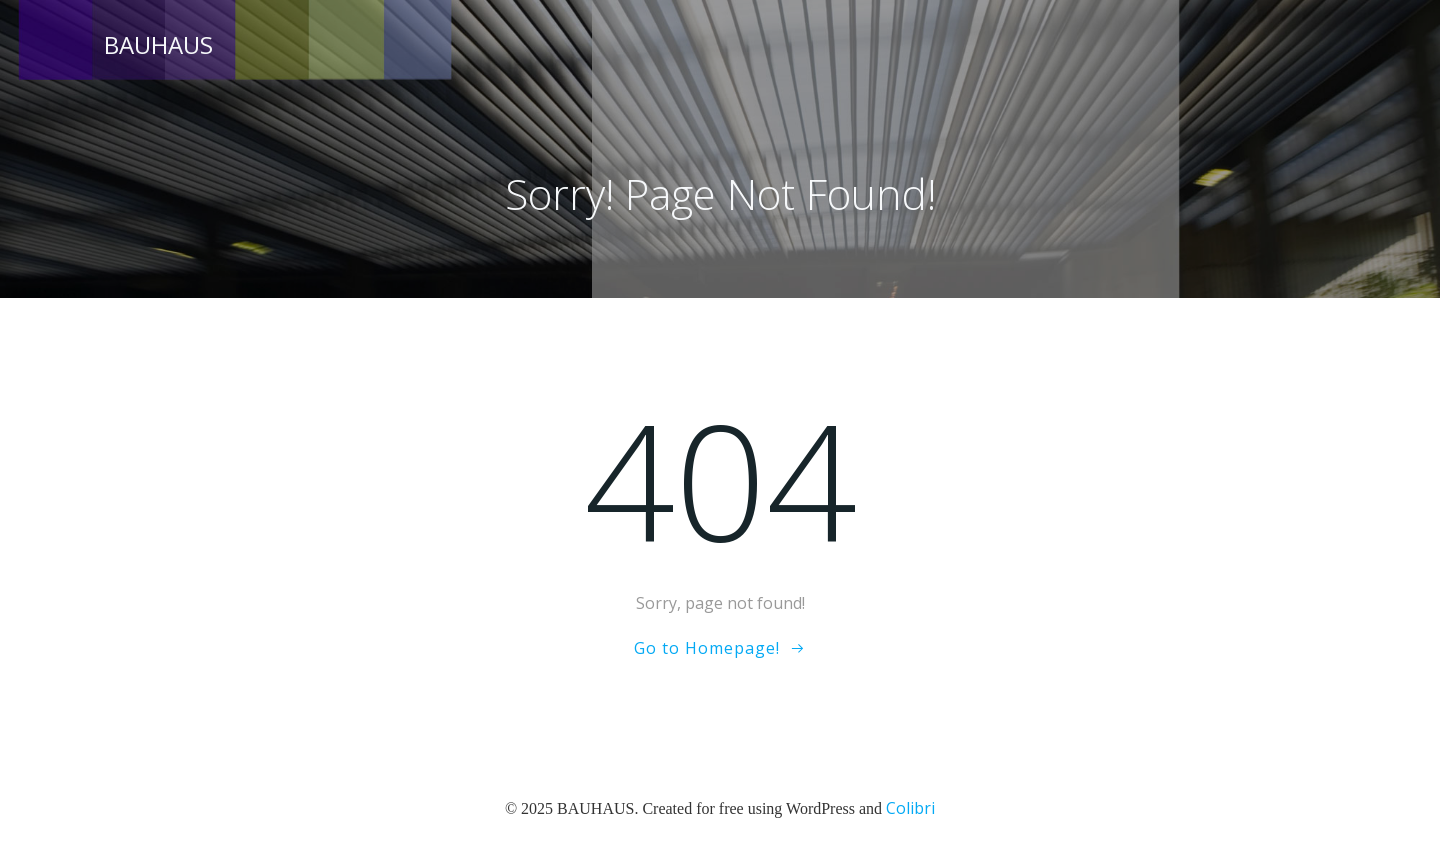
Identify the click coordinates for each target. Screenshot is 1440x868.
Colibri (910, 808)
